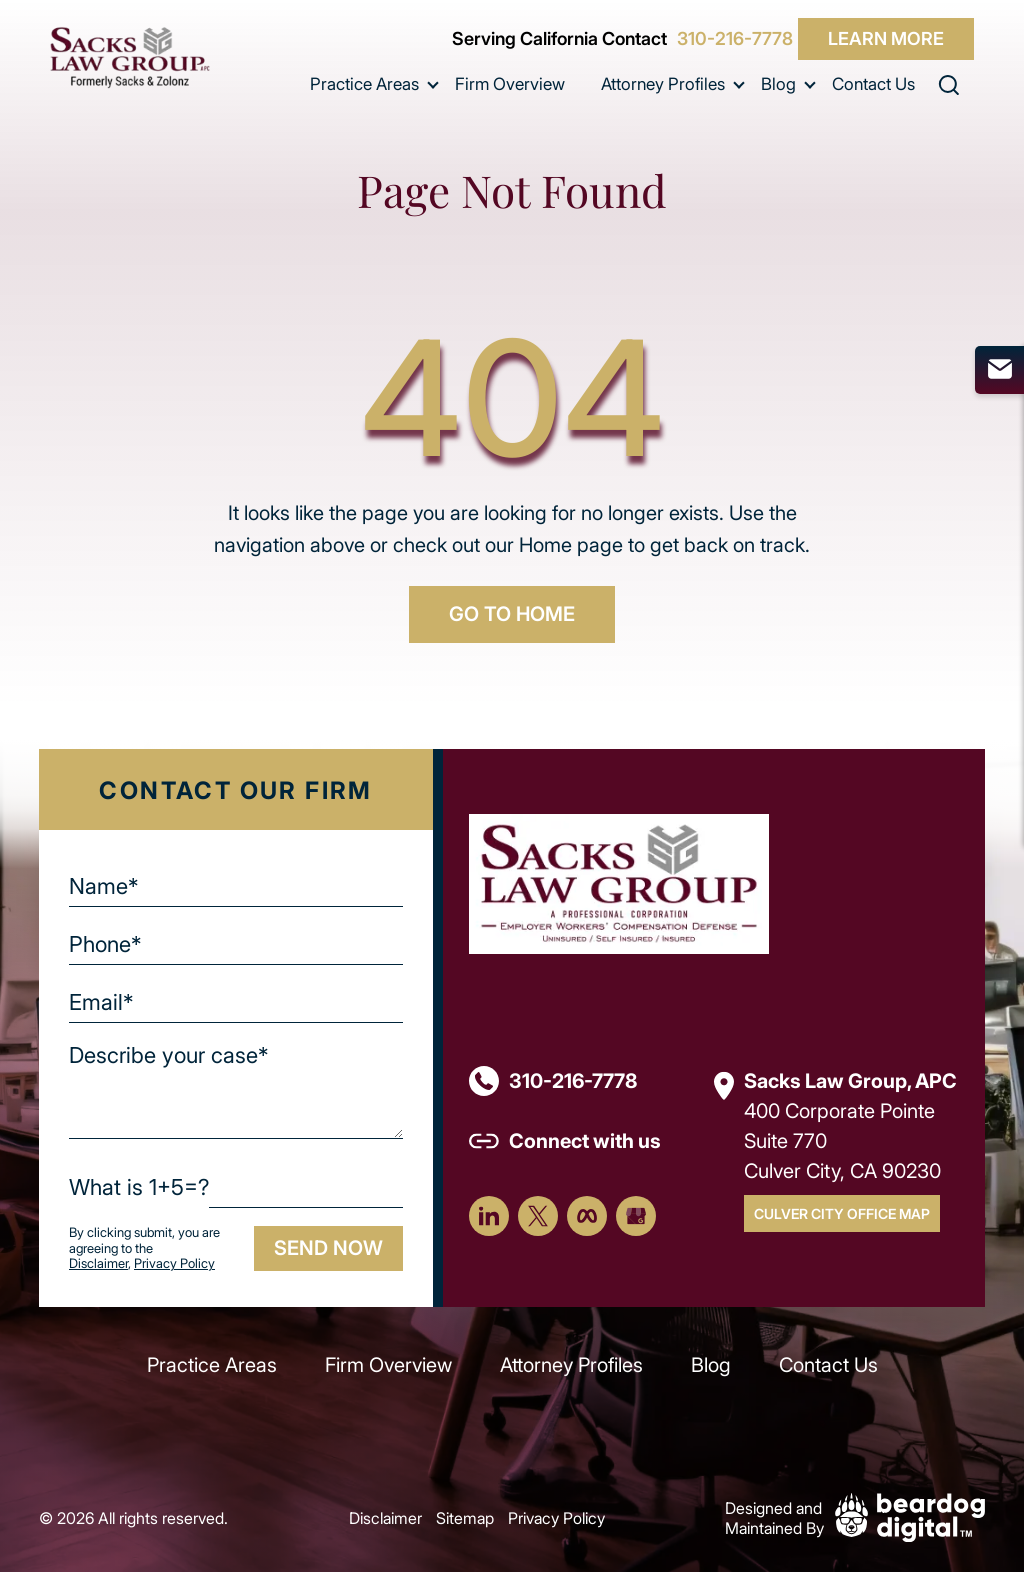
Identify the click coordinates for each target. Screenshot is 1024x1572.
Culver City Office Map (842, 1213)
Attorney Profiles (663, 83)
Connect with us (585, 1140)
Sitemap (465, 1517)
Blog (778, 83)
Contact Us (873, 83)
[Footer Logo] (619, 881)
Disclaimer (98, 1263)
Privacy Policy (174, 1263)
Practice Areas (364, 83)
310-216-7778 (735, 39)
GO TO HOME (512, 613)
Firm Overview (510, 83)
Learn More (886, 38)
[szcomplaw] (130, 57)
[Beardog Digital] (910, 1515)
